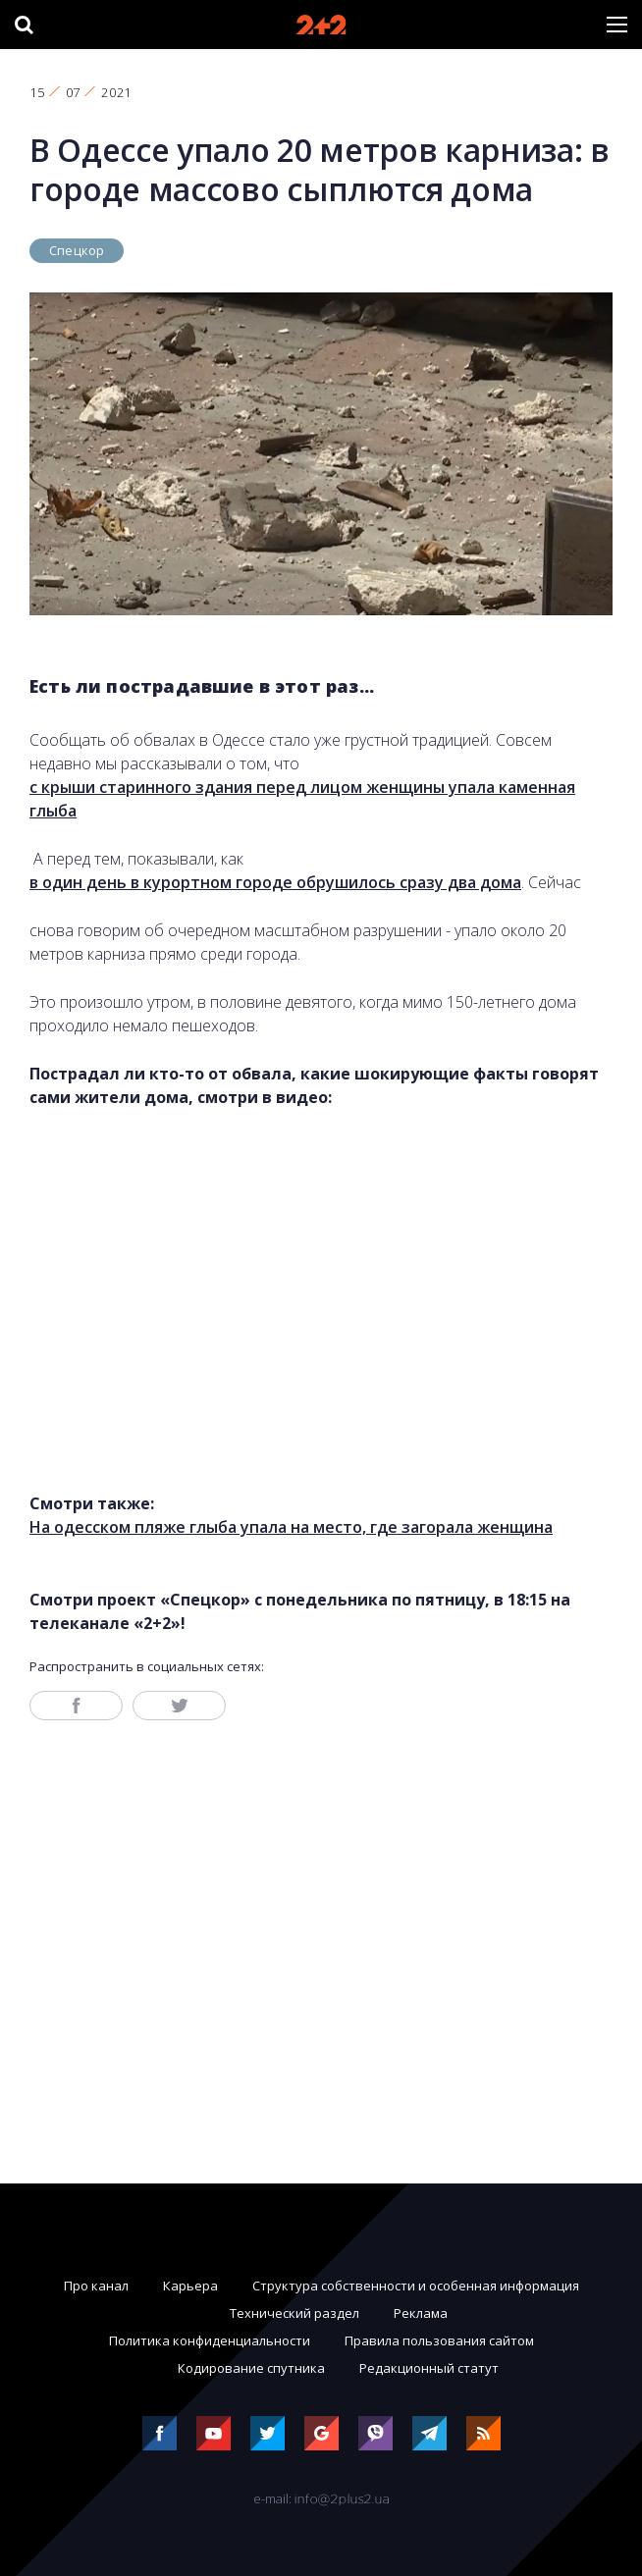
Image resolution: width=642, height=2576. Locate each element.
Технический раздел (294, 2313)
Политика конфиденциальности (209, 2340)
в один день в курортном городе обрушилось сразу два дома (275, 882)
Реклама (421, 2313)
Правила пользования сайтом (439, 2340)
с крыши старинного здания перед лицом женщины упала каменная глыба (302, 798)
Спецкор (76, 250)
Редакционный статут (429, 2368)
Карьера (190, 2285)
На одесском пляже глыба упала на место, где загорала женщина (291, 1527)
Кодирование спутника (251, 2368)
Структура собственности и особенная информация (415, 2285)
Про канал (96, 2285)
